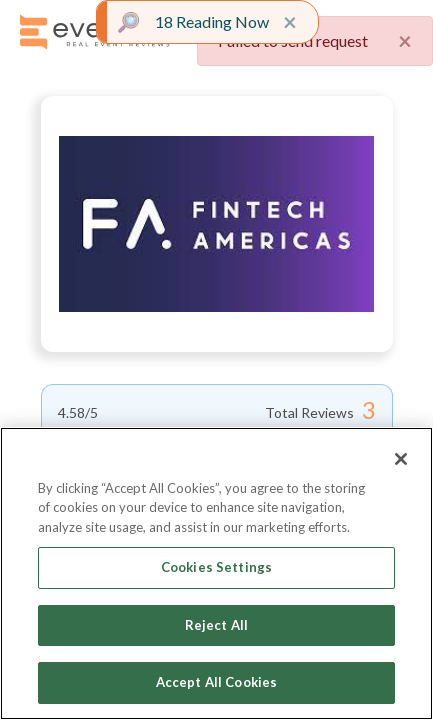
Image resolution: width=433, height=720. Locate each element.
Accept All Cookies (216, 682)
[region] (216, 573)
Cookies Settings (216, 567)
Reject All (216, 625)
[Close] (401, 459)
